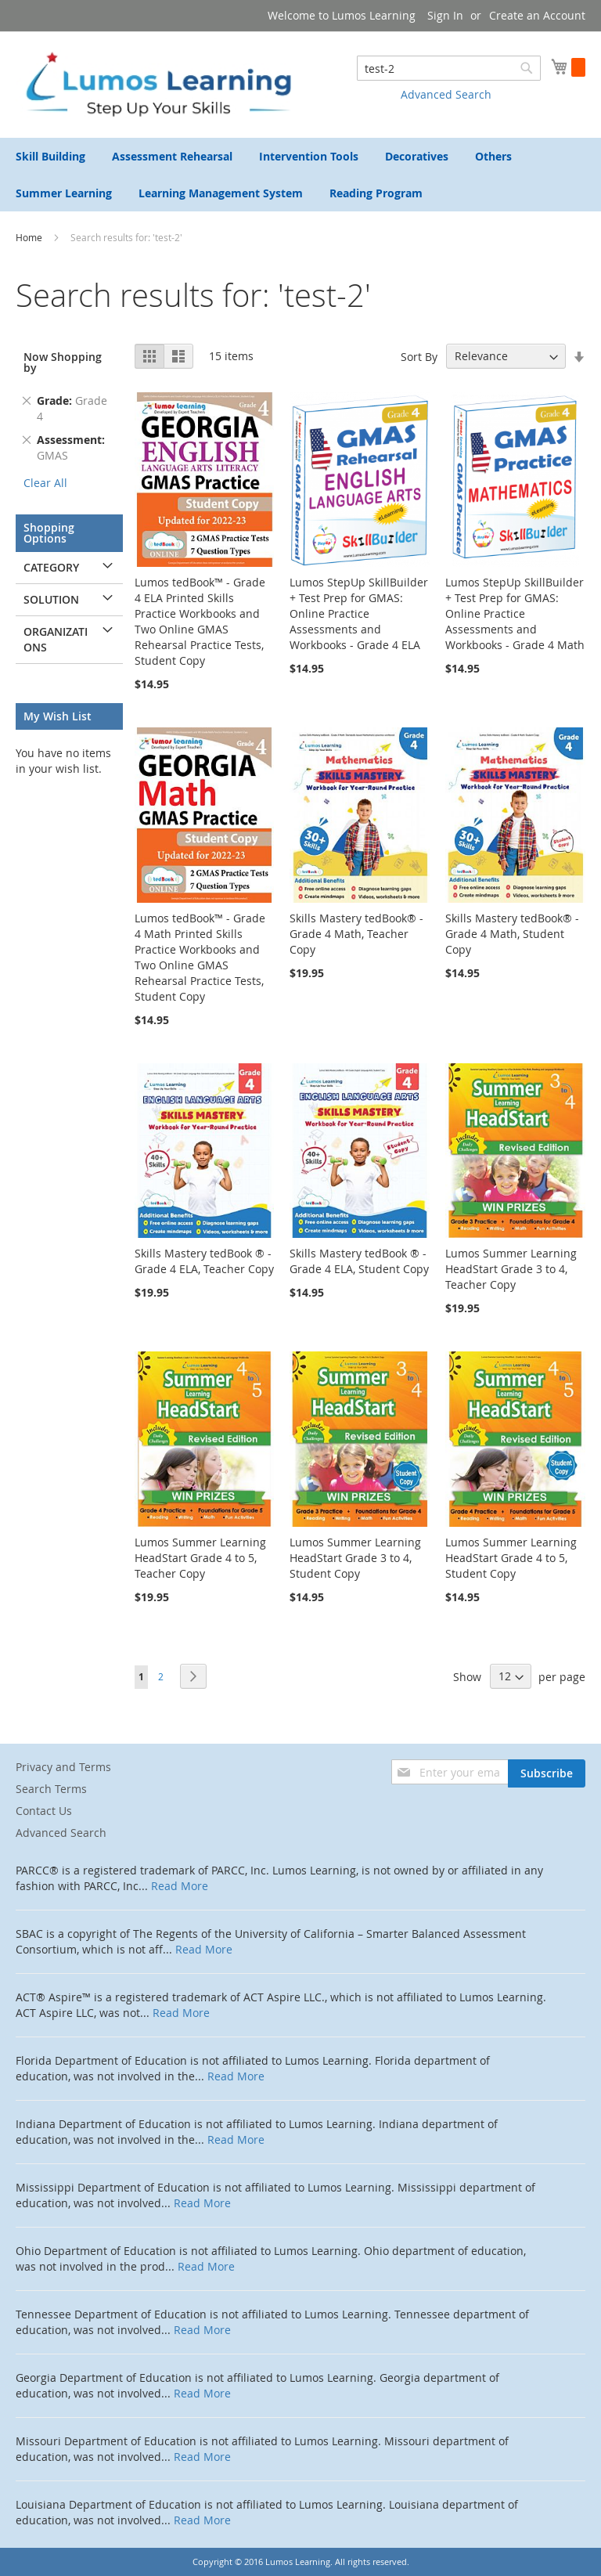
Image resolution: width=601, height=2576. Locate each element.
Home (30, 237)
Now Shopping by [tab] (62, 362)
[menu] (300, 174)
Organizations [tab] (55, 639)
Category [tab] (51, 567)
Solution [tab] (51, 599)
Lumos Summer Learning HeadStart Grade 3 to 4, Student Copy (355, 1558)
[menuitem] (50, 156)
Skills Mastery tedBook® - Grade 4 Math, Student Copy (512, 934)
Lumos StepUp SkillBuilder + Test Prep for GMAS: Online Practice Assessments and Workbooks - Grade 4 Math (515, 613)
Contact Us (44, 1810)
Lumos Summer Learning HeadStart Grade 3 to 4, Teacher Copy (511, 1269)
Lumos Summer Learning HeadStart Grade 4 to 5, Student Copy (511, 1558)
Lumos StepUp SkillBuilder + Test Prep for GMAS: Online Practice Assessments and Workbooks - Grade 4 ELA (359, 613)
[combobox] (449, 68)
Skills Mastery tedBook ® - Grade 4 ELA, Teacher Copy (204, 1261)
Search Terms (51, 1788)
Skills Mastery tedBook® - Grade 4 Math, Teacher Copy (356, 934)
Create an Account (537, 15)
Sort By (419, 355)
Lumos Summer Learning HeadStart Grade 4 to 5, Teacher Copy (200, 1558)
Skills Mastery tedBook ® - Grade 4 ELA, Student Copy (359, 1261)
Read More (179, 1885)
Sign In (445, 15)
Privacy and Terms (63, 1766)
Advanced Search (446, 94)
